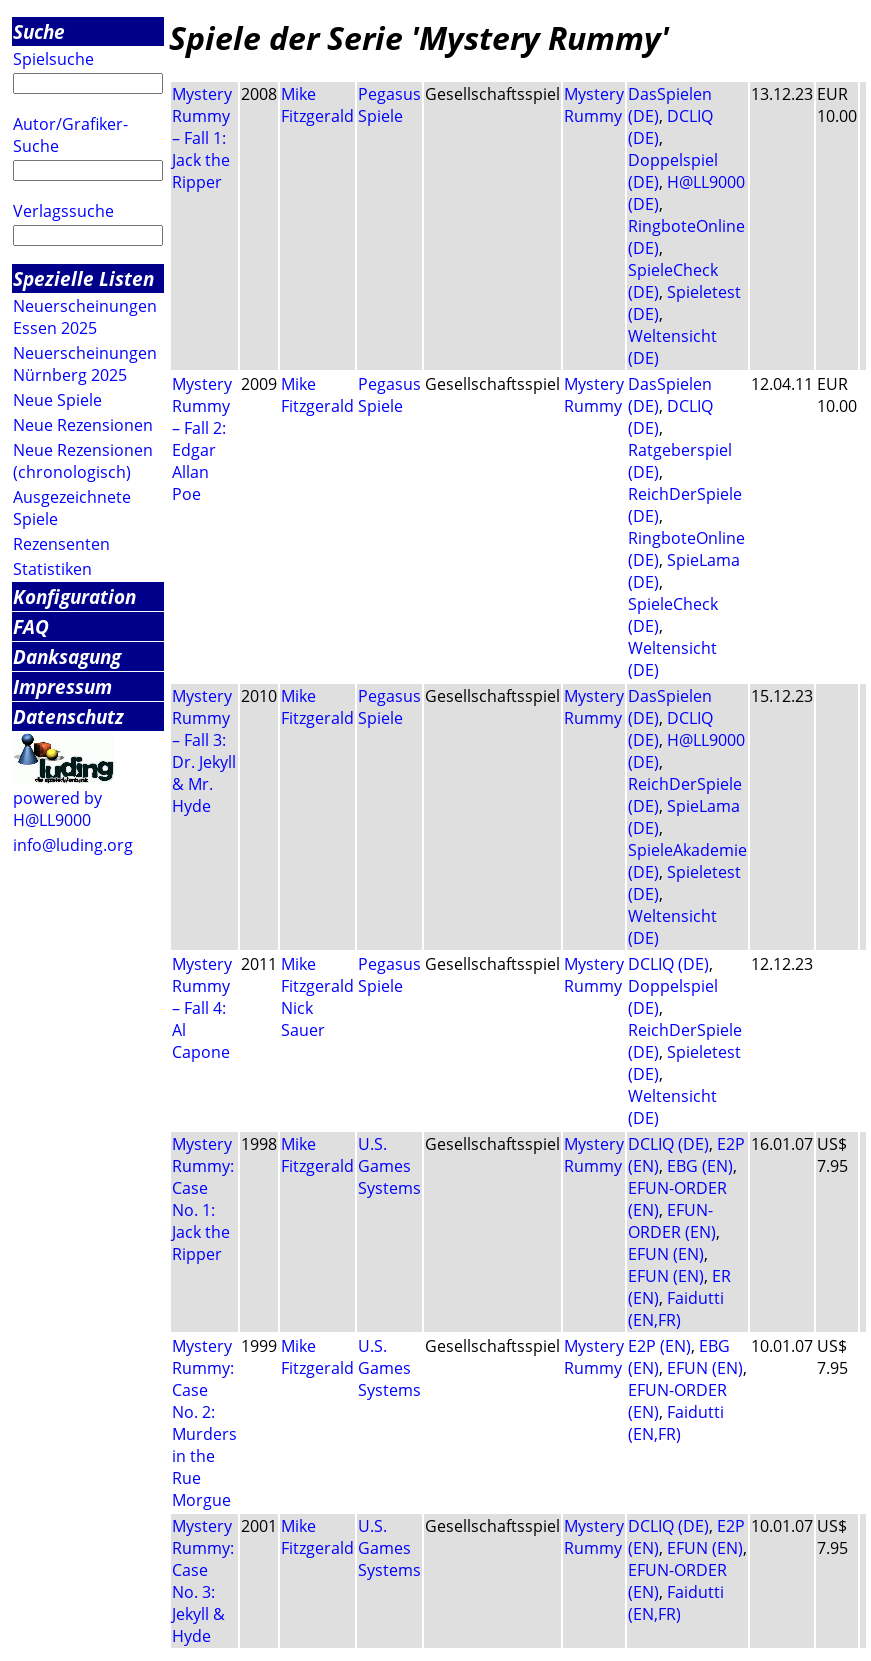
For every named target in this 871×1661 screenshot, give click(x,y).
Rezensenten (61, 544)
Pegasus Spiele (389, 105)
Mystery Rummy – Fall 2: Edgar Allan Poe (202, 439)
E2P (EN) (659, 1346)
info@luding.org (73, 845)
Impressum (62, 686)
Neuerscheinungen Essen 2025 (85, 317)
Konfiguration (74, 596)
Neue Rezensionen (83, 425)
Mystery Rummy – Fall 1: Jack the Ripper (202, 138)
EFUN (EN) (666, 1254)
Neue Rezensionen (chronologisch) (83, 461)
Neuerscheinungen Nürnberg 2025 (85, 364)
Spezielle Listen (83, 278)
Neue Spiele (57, 400)
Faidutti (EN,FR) (676, 1309)
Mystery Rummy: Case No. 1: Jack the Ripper (203, 1199)
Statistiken (52, 569)
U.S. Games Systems (389, 1166)
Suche (39, 31)
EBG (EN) (700, 1166)
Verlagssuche (63, 211)
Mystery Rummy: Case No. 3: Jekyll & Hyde (203, 1581)
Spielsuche (53, 59)
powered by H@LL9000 (57, 809)
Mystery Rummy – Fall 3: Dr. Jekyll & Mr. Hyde (204, 751)
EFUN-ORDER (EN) (672, 1221)
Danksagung (67, 656)
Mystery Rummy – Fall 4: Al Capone (202, 1008)
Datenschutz (68, 716)
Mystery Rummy (594, 105)
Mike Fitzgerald (317, 105)
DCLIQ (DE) (668, 964)
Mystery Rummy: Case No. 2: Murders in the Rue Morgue (204, 1423)
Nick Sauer (303, 1019)
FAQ (31, 626)
